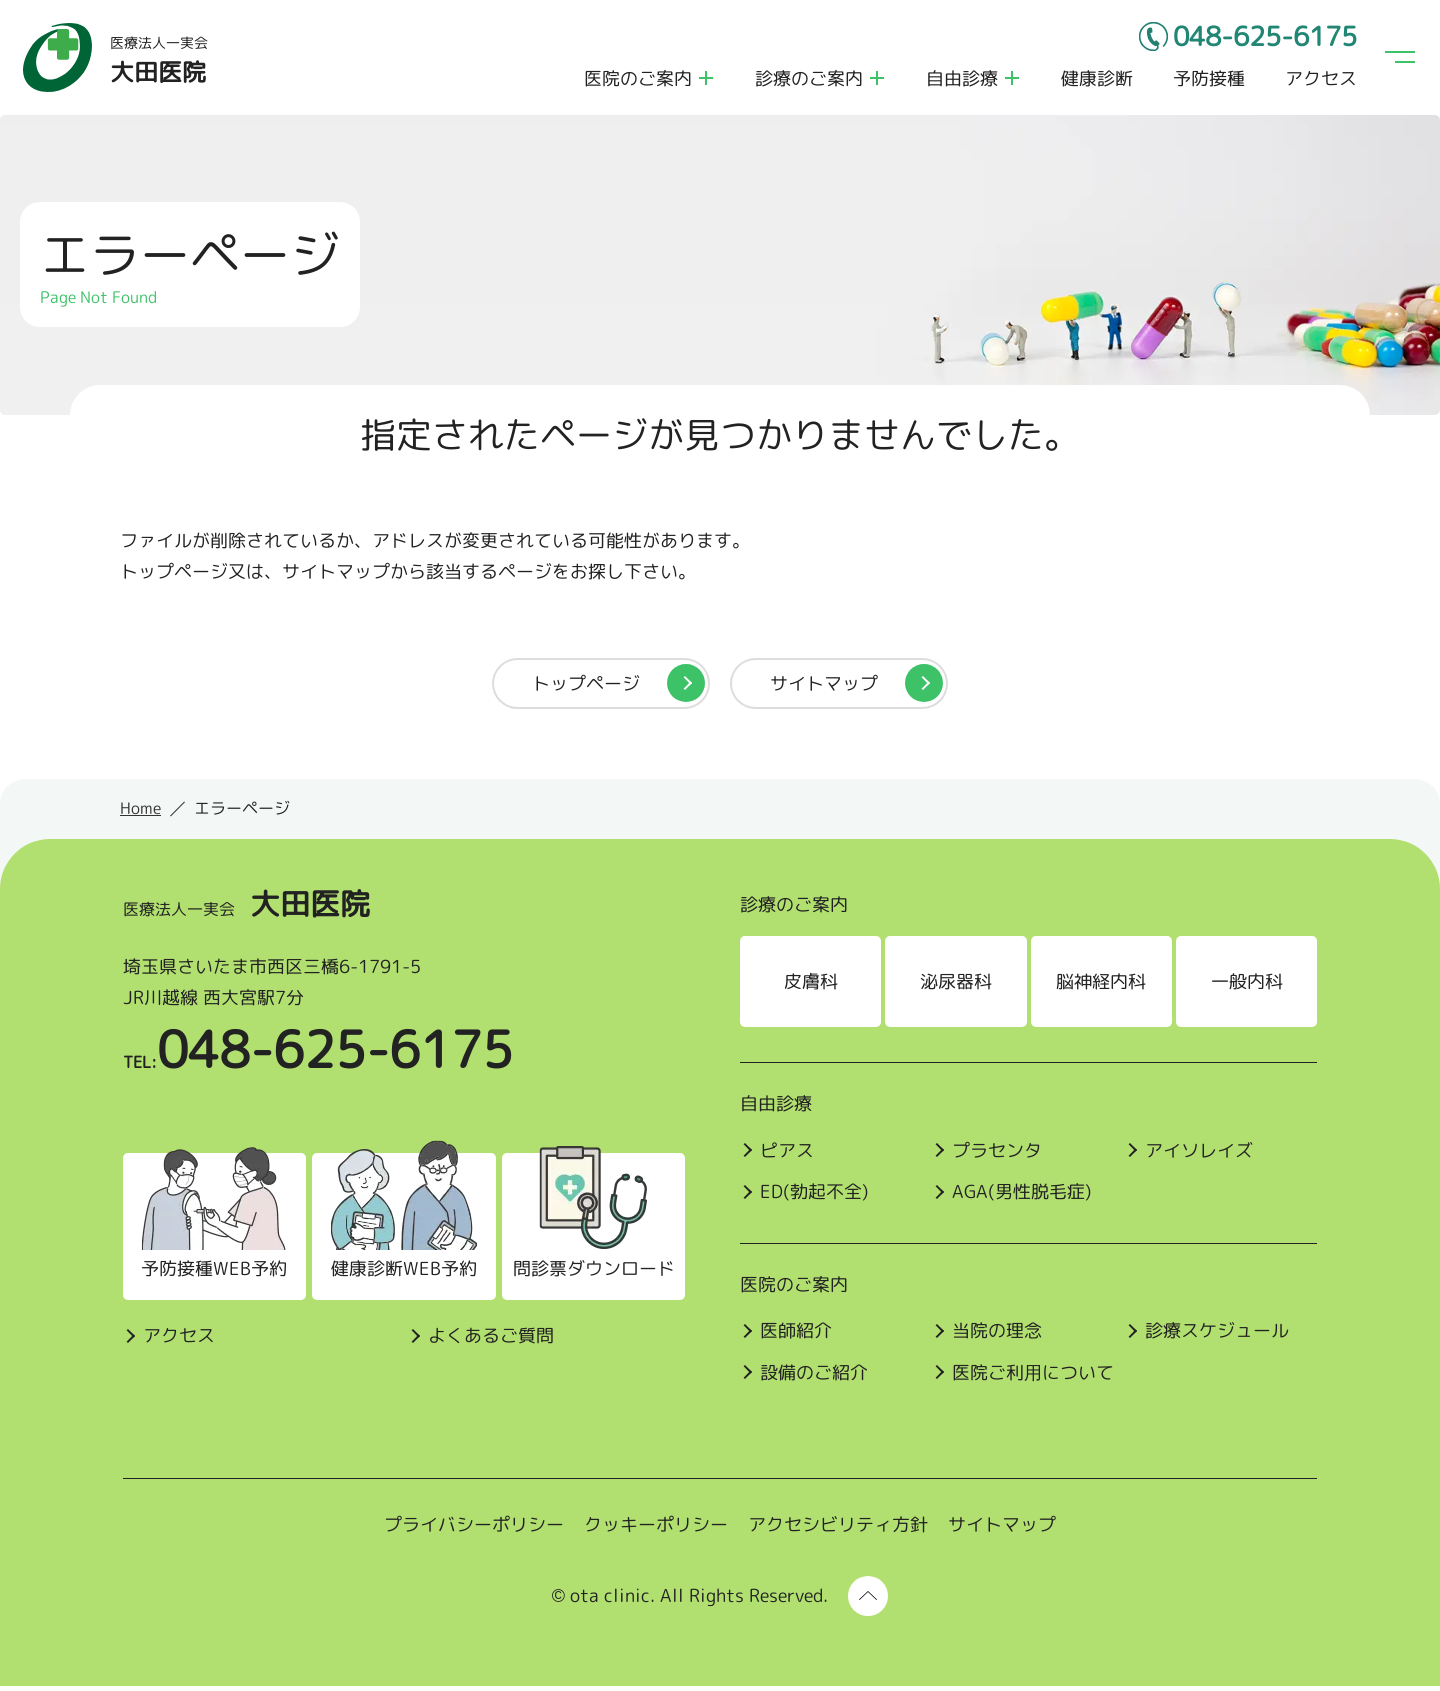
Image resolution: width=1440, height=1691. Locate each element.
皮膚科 (811, 986)
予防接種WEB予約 (211, 1274)
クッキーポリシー (656, 1530)
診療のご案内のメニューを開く (875, 80)
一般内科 (1249, 986)
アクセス (1319, 80)
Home (140, 814)
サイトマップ (824, 688)
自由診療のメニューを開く (1010, 80)
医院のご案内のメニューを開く (704, 80)
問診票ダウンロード (589, 1274)
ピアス (787, 1155)
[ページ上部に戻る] (868, 1601)
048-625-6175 (1257, 40)
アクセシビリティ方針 (838, 1530)
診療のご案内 (807, 80)
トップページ (586, 688)
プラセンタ (998, 1155)
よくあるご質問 (487, 1340)
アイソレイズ (1201, 1155)
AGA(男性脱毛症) (1023, 1197)
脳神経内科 (1103, 986)
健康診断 (1095, 80)
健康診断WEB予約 (400, 1274)
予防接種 (1207, 80)
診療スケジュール (1219, 1336)
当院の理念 (998, 1336)
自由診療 (960, 80)
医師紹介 (796, 1336)
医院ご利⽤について (1034, 1377)
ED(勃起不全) (814, 1197)
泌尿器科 (957, 986)
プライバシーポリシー (474, 1530)
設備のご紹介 (814, 1377)
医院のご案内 (636, 80)
